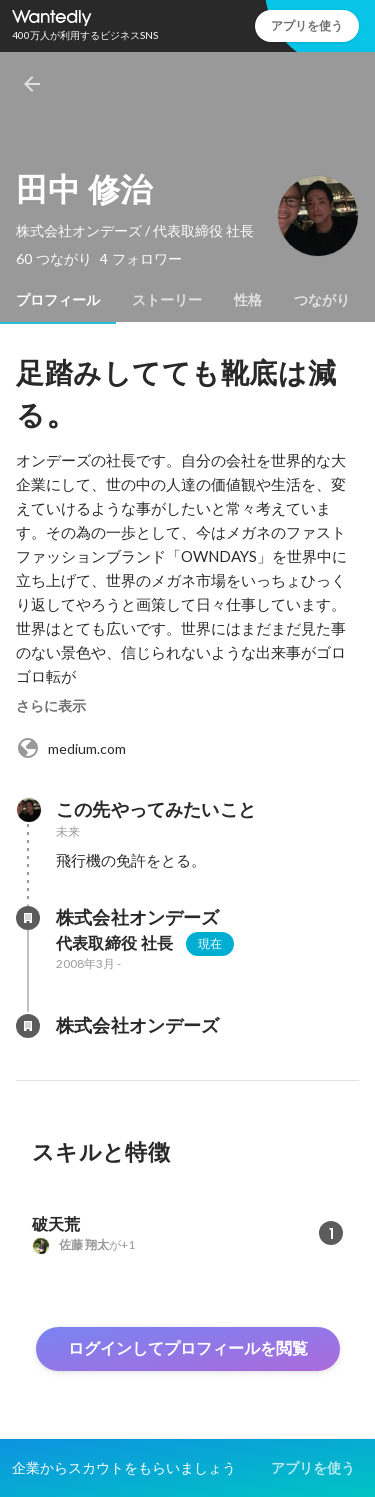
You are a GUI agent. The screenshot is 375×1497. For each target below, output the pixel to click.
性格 (248, 300)
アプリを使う (307, 25)
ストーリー (167, 300)
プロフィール (58, 300)
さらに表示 (51, 706)
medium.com (71, 748)
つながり (322, 300)
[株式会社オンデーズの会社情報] (28, 918)
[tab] (58, 300)
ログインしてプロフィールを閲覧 (188, 1348)
